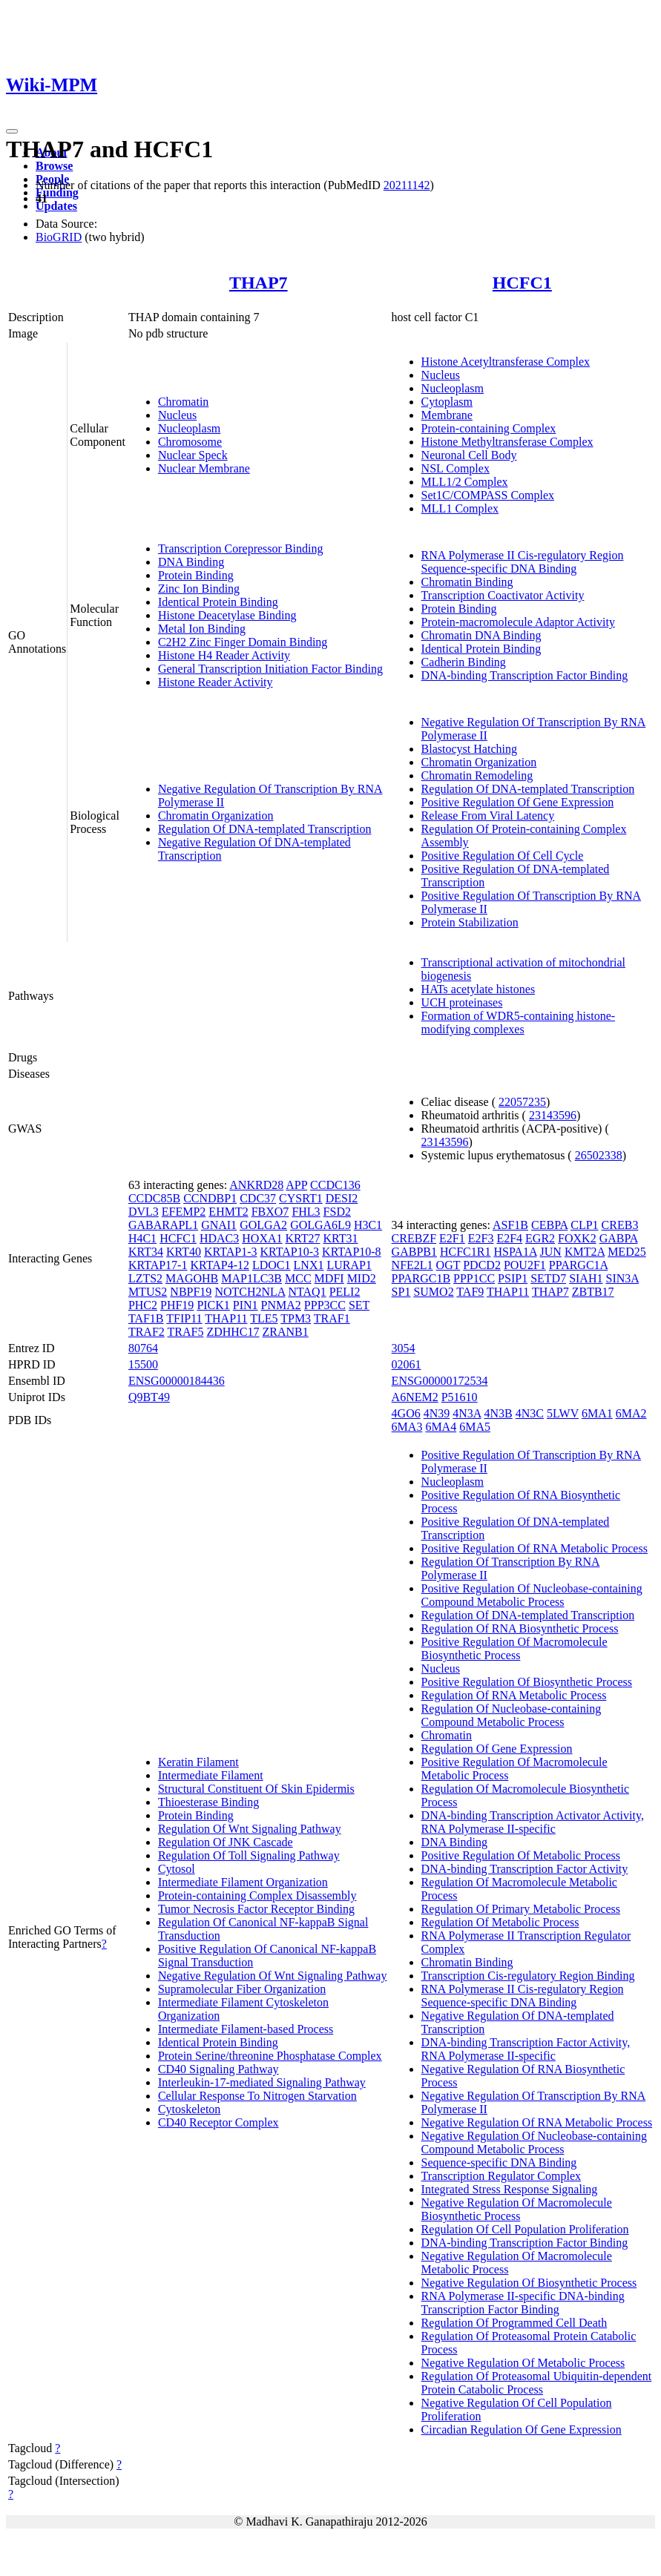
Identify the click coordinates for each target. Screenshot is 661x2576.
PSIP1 (512, 1278)
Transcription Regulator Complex (501, 2176)
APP (296, 1185)
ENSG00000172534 (440, 1380)
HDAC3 (219, 1238)
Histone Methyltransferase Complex (507, 441)
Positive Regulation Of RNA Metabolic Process (534, 1548)
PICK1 (213, 1305)
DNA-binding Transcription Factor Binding (524, 675)
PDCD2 (482, 1265)
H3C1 (368, 1225)
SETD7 (548, 1278)
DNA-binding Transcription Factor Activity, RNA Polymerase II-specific (526, 2049)
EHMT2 (228, 1211)
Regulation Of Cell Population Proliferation (525, 2229)
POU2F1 (525, 1265)
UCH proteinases (462, 1002)
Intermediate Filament (210, 1775)
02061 (406, 1364)
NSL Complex (455, 468)
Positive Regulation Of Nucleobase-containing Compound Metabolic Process (531, 1595)
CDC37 (258, 1198)
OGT (448, 1265)
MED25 (627, 1251)
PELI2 (345, 1291)
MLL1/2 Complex (464, 481)
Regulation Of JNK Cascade (225, 1842)
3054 (403, 1348)
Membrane (447, 415)
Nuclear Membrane (204, 468)
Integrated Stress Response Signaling (509, 2189)
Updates (56, 206)
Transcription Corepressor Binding (240, 548)
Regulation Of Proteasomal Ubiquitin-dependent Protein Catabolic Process (536, 2383)
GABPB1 (414, 1251)
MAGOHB (191, 1278)
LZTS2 (145, 1278)
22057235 (522, 1102)
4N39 (437, 1413)
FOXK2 (577, 1238)
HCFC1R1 (465, 1251)
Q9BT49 (149, 1397)
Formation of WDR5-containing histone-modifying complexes (518, 1022)
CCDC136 (335, 1185)
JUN (551, 1251)
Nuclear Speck (193, 455)
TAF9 (470, 1291)
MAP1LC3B (251, 1278)
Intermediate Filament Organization (243, 1882)
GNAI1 (219, 1225)
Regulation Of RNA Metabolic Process (514, 1695)
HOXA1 (262, 1238)
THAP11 (226, 1318)
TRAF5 (186, 1331)
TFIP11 (184, 1318)
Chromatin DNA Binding (481, 635)
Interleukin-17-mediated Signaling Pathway (262, 2082)
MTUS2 (147, 1291)
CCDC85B (154, 1198)
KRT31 (340, 1238)
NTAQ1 (307, 1291)
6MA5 (474, 1426)
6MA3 (407, 1426)
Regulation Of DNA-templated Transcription (265, 829)
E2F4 (509, 1238)
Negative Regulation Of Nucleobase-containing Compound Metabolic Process (534, 2142)
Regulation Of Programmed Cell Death (514, 2322)
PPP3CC (325, 1305)
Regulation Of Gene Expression (497, 1748)
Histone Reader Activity (215, 682)
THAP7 (258, 282)
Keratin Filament (198, 1762)
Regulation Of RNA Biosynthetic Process (520, 1628)
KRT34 (145, 1251)
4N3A (467, 1413)
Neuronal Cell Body (469, 455)
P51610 (459, 1397)
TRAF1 (332, 1318)
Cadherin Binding (463, 662)
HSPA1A (514, 1251)
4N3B (498, 1413)
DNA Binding (191, 562)
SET (359, 1305)
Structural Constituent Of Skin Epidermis (256, 1788)
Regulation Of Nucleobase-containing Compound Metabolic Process (511, 1715)
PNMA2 (281, 1305)
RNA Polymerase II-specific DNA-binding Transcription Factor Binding (523, 2303)
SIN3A (621, 1278)
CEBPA (549, 1225)
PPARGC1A (578, 1265)
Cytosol (176, 1868)
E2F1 (452, 1238)
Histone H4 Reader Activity (224, 655)
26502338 (598, 1155)
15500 (143, 1364)
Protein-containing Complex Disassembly (257, 1895)
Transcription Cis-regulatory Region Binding (528, 1975)
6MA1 (597, 1413)
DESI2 (342, 1198)
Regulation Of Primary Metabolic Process (520, 1909)
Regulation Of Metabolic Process (500, 1922)
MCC (298, 1278)
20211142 (407, 185)
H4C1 (142, 1238)
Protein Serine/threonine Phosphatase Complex (270, 2055)
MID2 (361, 1278)
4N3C (530, 1413)
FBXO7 (270, 1211)
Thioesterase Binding (208, 1802)
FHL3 (306, 1211)
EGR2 (540, 1238)
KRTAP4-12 (219, 1265)
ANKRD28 (256, 1185)
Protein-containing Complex (488, 428)
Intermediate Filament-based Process (245, 2029)
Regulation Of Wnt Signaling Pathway (249, 1828)
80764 (143, 1348)
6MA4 (440, 1426)
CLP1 (584, 1225)
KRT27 (302, 1238)
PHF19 (177, 1305)
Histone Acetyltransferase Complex (506, 361)
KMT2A (585, 1251)
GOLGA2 (263, 1225)
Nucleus (177, 415)
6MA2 (631, 1413)
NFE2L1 (412, 1265)
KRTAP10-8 (351, 1251)
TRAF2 (146, 1331)
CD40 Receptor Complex (218, 2122)
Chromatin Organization (216, 815)
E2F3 (481, 1238)
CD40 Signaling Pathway (218, 2069)
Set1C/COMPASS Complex (487, 495)
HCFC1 (522, 282)
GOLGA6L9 (320, 1225)
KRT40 (183, 1251)
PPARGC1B (421, 1278)
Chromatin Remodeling (477, 775)
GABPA (618, 1238)
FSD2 (337, 1211)
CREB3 (620, 1225)
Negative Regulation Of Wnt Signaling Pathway (272, 1975)
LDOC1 (271, 1265)
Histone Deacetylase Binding (227, 615)
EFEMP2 (184, 1211)
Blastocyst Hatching (469, 748)
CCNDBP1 (210, 1198)
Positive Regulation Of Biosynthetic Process (526, 1682)
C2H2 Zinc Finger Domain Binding (242, 642)
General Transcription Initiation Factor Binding (270, 668)
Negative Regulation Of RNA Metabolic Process (537, 2122)
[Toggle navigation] (12, 131)
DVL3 (143, 1211)
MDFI (329, 1278)
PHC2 (142, 1305)
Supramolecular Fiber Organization (242, 1989)
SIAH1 (585, 1278)
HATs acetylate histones (478, 989)
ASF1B (510, 1225)
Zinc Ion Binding (199, 588)
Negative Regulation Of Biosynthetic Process (529, 2282)
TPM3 (295, 1318)
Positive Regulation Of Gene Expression (517, 802)
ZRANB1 (286, 1331)
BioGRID (59, 237)
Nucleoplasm (189, 428)
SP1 (401, 1291)
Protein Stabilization (470, 922)
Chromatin (183, 401)
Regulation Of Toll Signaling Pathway (249, 1855)
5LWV (563, 1413)
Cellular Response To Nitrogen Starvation (257, 2095)
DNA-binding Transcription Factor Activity (524, 1868)
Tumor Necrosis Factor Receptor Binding (256, 1909)
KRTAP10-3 (290, 1251)
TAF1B (146, 1318)
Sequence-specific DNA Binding (499, 2162)
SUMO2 (433, 1291)
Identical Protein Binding (218, 602)
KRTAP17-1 (158, 1265)
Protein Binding (196, 575)
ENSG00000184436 (176, 1380)
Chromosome (190, 441)
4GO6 (406, 1413)
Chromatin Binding (467, 582)
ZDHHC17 (232, 1331)
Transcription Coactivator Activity (503, 595)
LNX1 (309, 1265)
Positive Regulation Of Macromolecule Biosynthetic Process (514, 1648)
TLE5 (263, 1318)
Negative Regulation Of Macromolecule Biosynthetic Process (516, 2209)
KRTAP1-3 (230, 1251)
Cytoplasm (447, 401)
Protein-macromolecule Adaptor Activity (518, 622)
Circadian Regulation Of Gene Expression (521, 2429)
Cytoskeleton (189, 2109)
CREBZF (414, 1238)
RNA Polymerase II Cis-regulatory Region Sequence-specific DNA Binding (522, 562)
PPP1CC (474, 1278)
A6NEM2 (415, 1397)
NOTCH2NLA (249, 1291)
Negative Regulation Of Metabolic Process (523, 2362)
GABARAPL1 (163, 1225)
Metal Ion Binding (202, 628)
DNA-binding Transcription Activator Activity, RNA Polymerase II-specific (532, 1822)
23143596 (552, 1115)
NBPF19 (190, 1291)
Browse (54, 165)
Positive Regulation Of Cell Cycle (502, 855)
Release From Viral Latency (488, 815)
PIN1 (245, 1305)
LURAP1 (348, 1265)
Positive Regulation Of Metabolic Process (520, 1855)
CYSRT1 (301, 1198)
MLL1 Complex (460, 508)
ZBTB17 (593, 1291)
